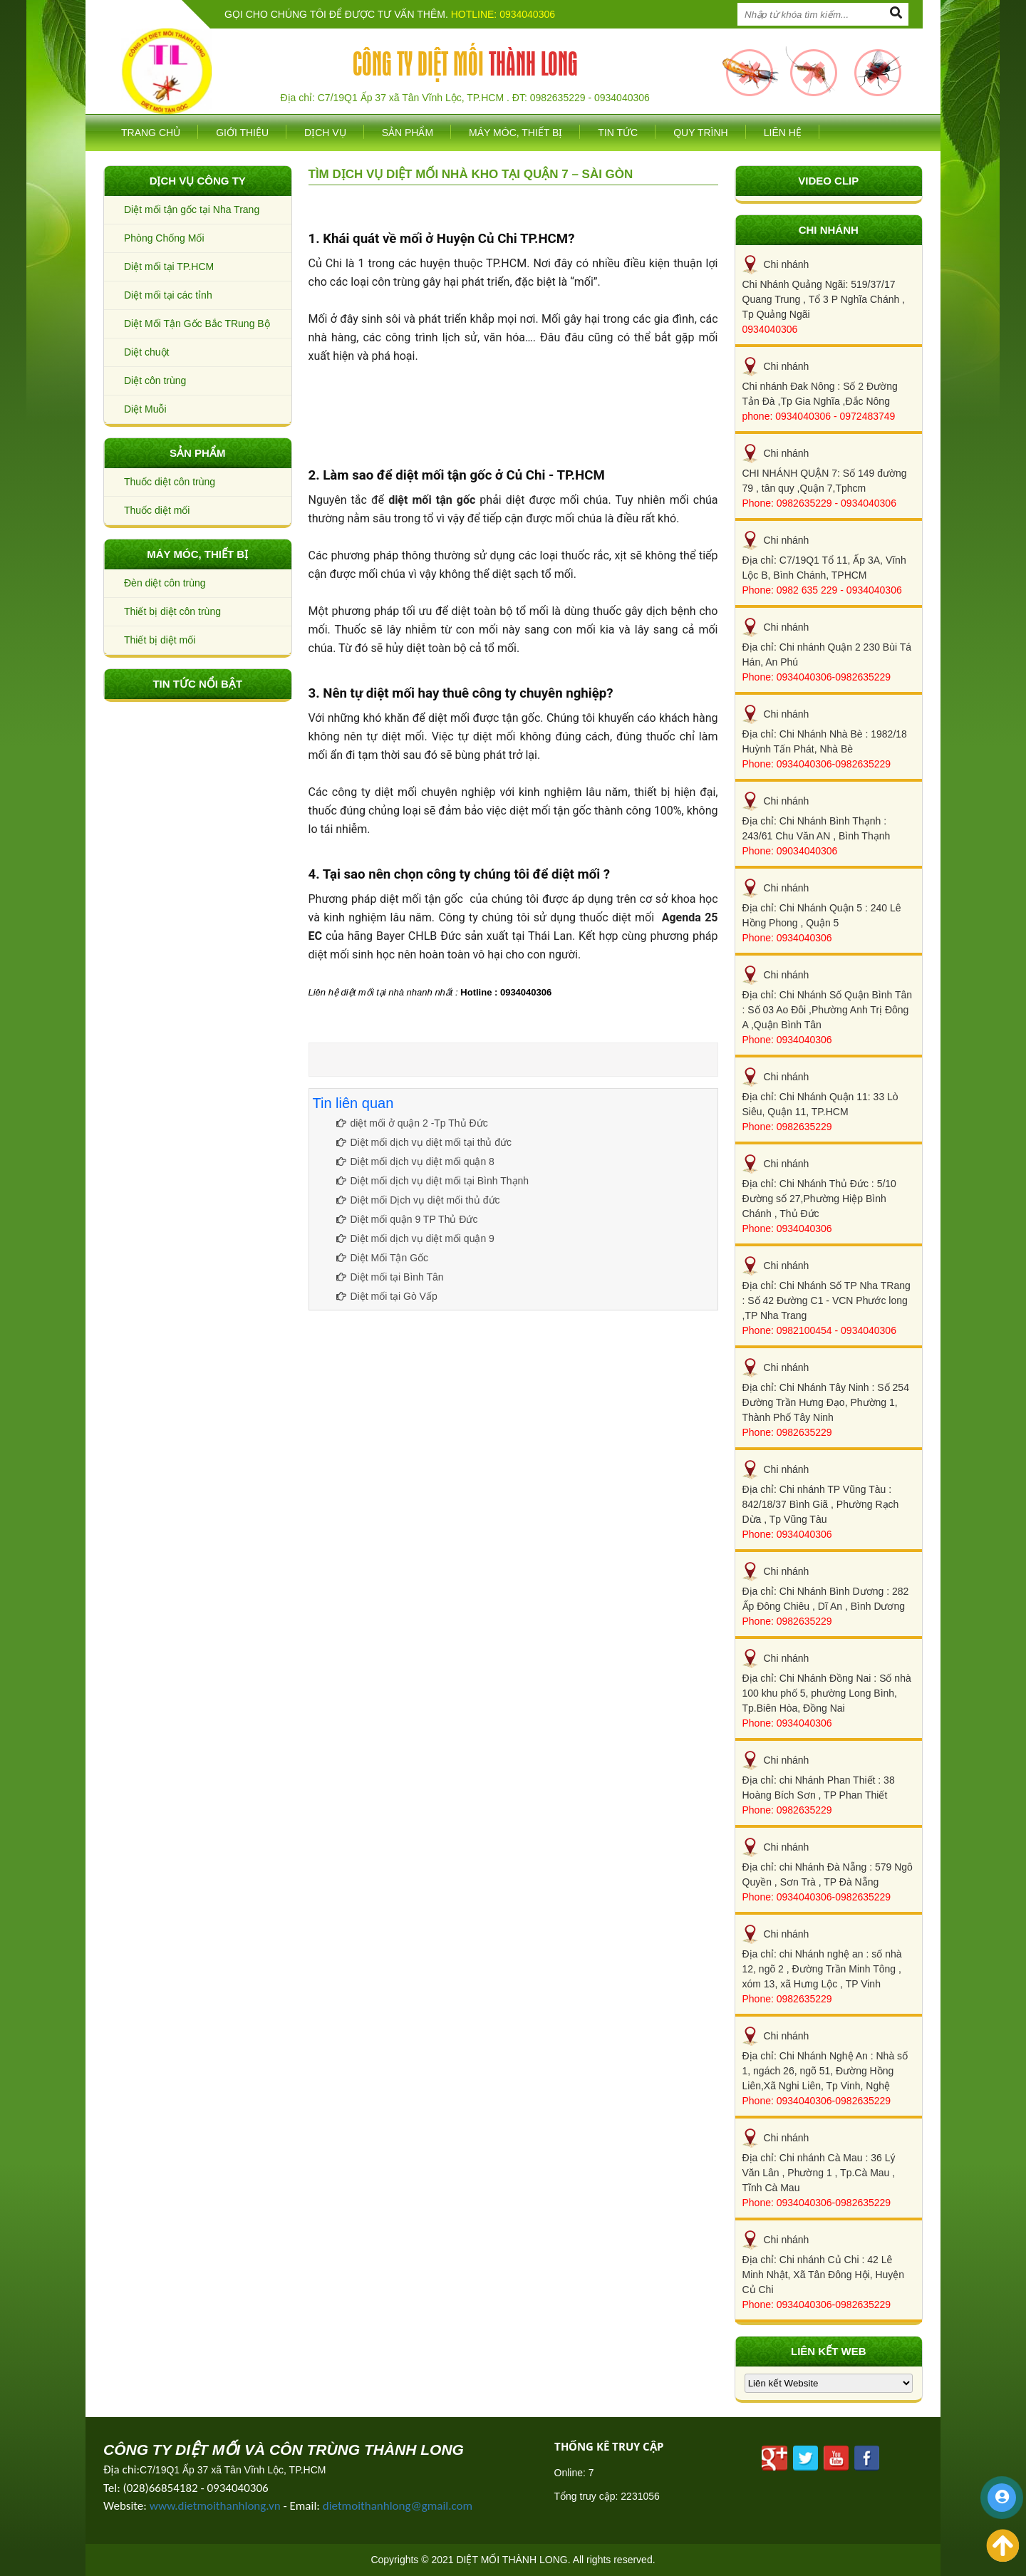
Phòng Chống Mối (164, 238)
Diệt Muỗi (145, 409)
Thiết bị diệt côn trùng (172, 611)
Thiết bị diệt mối (159, 640)
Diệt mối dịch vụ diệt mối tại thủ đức (424, 1142)
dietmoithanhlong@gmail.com (397, 2505)
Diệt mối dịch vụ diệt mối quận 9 (415, 1238)
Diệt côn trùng (155, 380)
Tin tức (618, 132)
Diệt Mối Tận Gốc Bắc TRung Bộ (197, 323)
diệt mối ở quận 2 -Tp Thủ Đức (412, 1123)
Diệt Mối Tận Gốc (382, 1257)
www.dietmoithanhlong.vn (215, 2505)
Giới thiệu (242, 132)
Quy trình (700, 132)
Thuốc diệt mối (157, 510)
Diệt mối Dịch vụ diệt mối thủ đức (418, 1200)
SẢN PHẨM (407, 132)
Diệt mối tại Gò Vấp (386, 1296)
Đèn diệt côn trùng (165, 583)
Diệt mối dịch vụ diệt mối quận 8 (415, 1161)
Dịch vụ (325, 132)
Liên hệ (783, 132)
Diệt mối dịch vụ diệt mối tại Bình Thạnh (432, 1180)
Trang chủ (150, 132)
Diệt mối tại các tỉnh (168, 295)
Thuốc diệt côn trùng (169, 481)
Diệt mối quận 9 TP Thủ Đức (407, 1219)
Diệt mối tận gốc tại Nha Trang (191, 209)
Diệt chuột (146, 352)
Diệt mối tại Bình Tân (390, 1277)
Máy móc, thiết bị (515, 132)
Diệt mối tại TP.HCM (169, 266)
